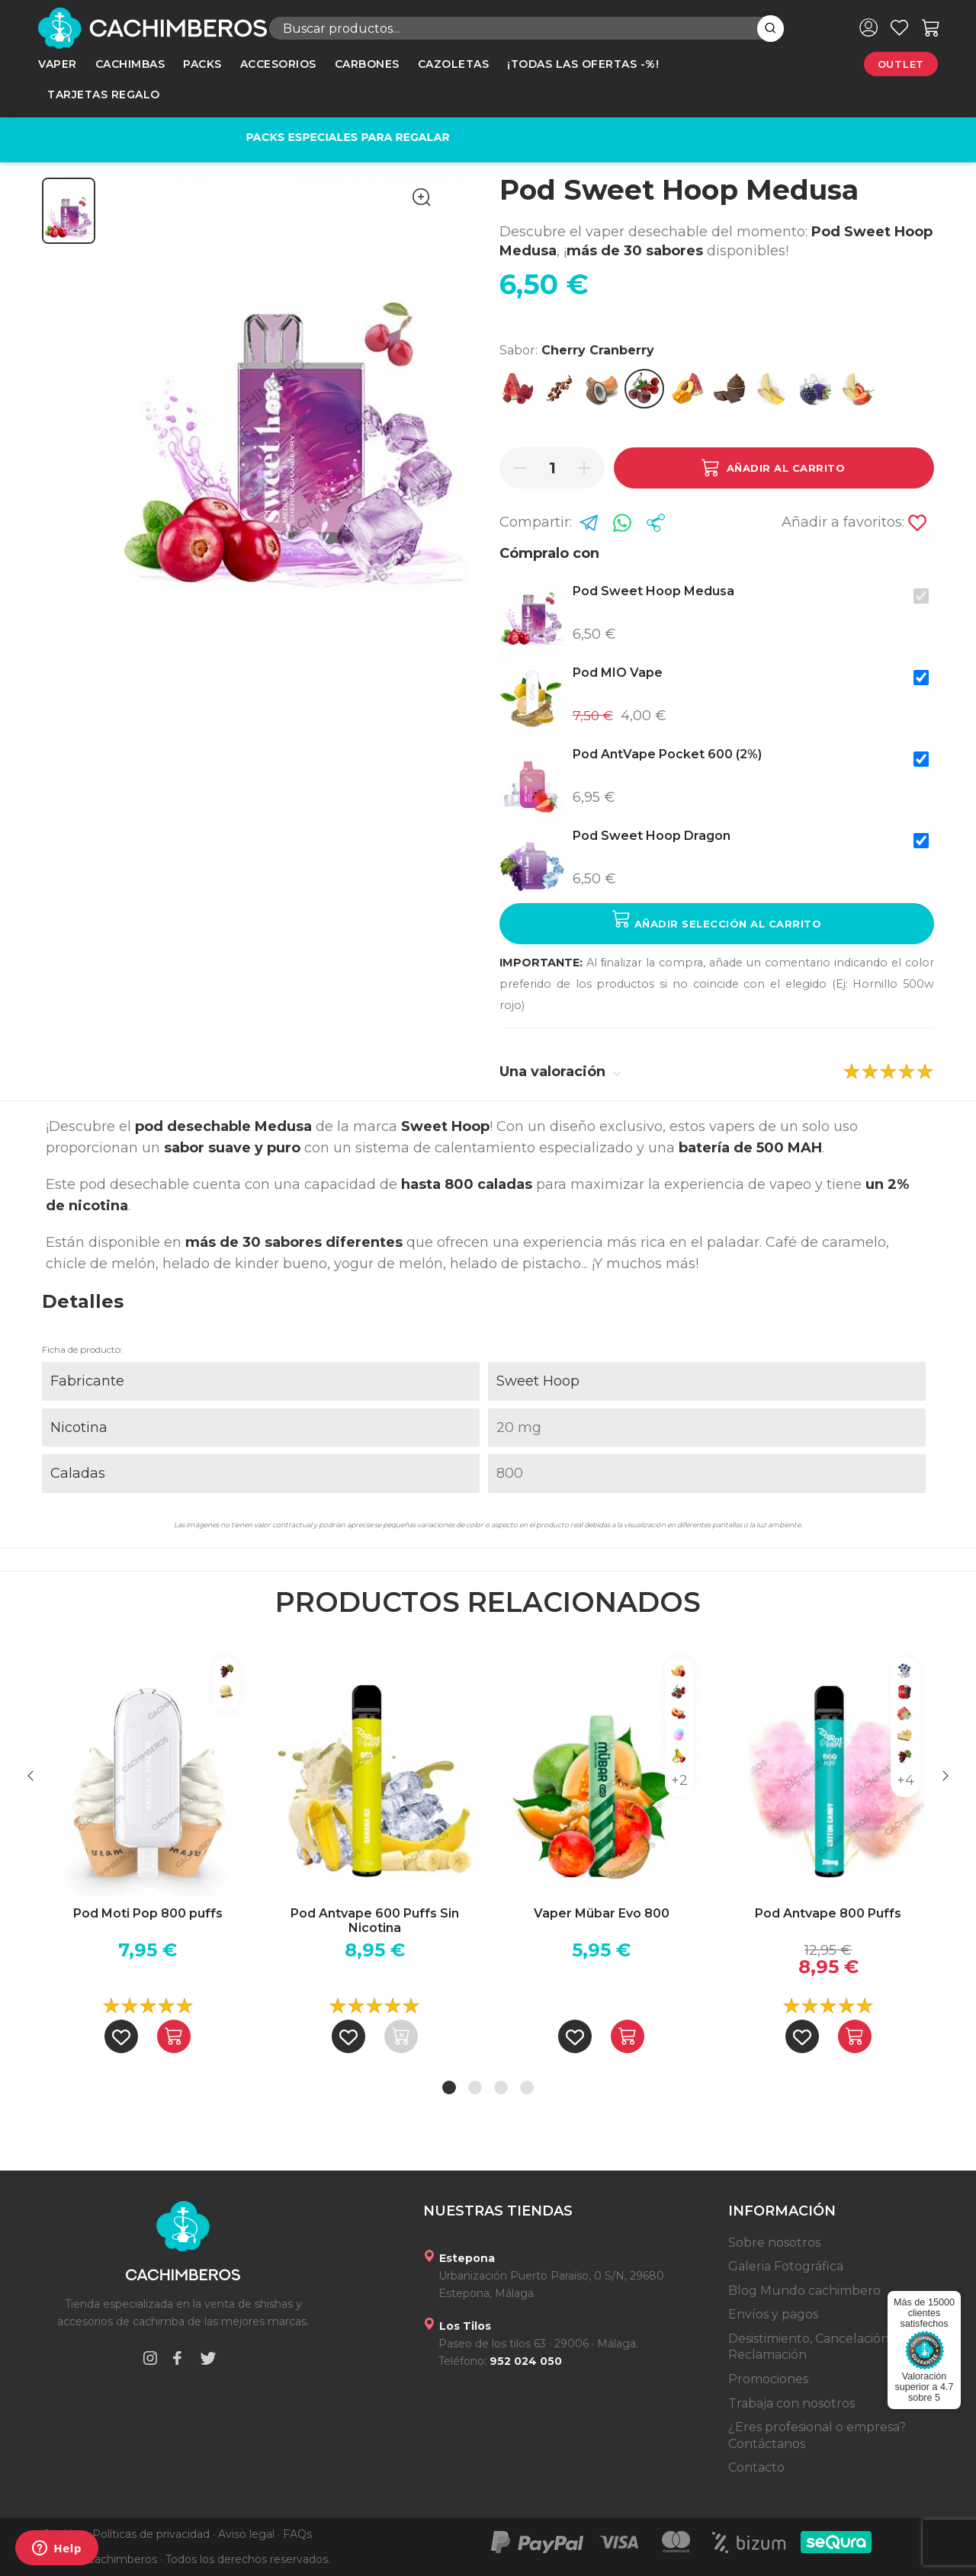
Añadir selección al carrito (716, 919)
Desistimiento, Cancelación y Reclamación (813, 2347)
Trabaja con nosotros (791, 2403)
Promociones (768, 2379)
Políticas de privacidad (151, 2534)
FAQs (297, 2534)
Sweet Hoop (538, 1381)
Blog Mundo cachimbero (804, 2290)
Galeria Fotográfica (785, 2266)
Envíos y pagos (773, 2314)
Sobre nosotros (774, 2242)
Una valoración (560, 1071)
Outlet (901, 64)
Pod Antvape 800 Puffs (828, 1913)
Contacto (756, 2467)
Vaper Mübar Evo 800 (601, 1913)
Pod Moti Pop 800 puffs (148, 1913)
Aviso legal (246, 2534)
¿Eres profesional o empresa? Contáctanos (817, 2435)
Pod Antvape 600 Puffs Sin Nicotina (375, 1920)
